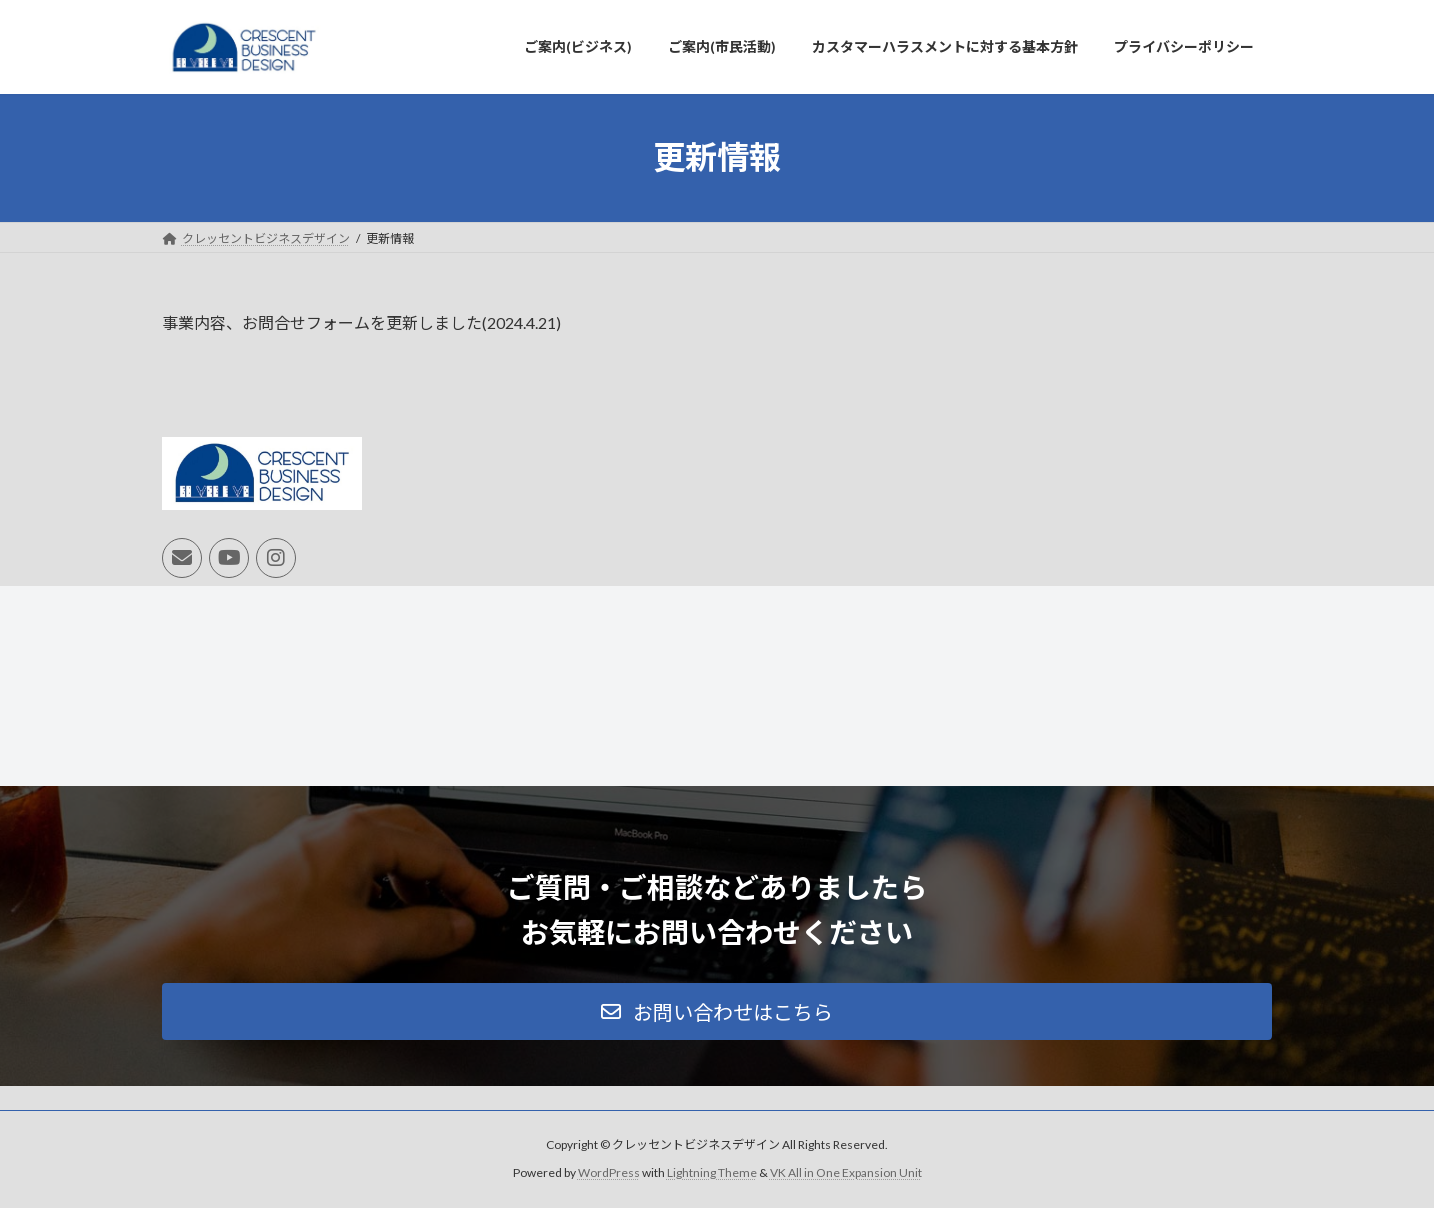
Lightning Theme (712, 1173)
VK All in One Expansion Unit (846, 1173)
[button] (717, 1011)
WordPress (609, 1173)
